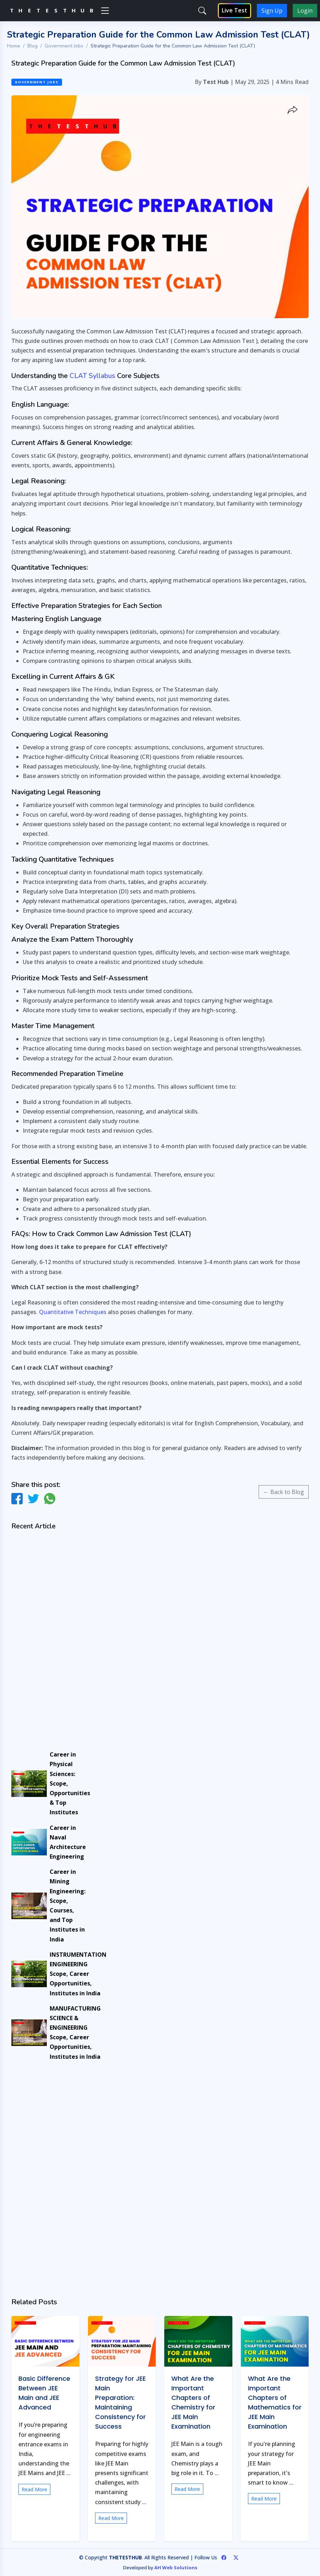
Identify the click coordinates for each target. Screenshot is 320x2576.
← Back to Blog (283, 1492)
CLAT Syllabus (92, 376)
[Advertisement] (45, 1640)
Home (13, 46)
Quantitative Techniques (72, 1312)
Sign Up (271, 11)
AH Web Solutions (175, 2567)
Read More (34, 2489)
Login (305, 11)
